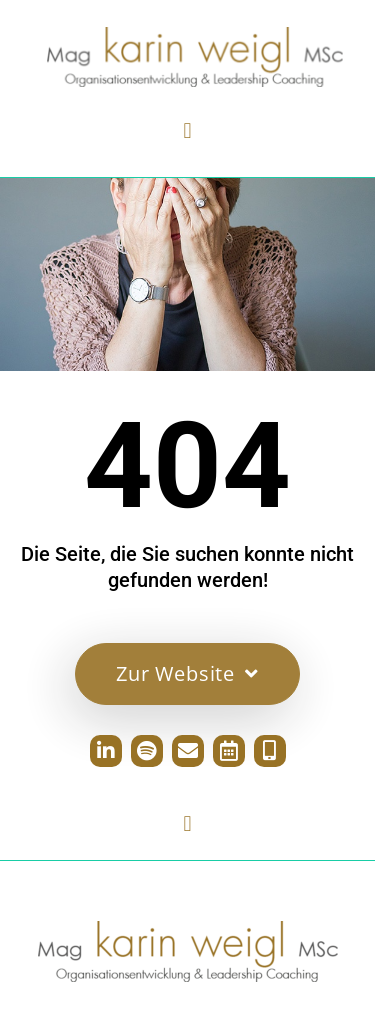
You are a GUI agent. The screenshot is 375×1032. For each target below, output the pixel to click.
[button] (187, 130)
